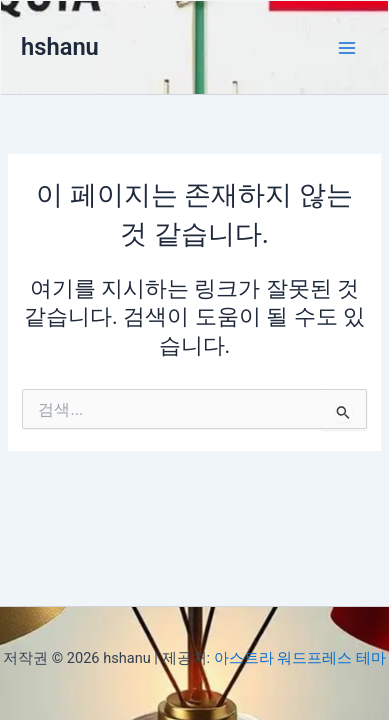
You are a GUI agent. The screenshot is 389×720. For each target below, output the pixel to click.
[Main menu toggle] (347, 48)
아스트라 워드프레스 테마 (300, 658)
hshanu (60, 47)
